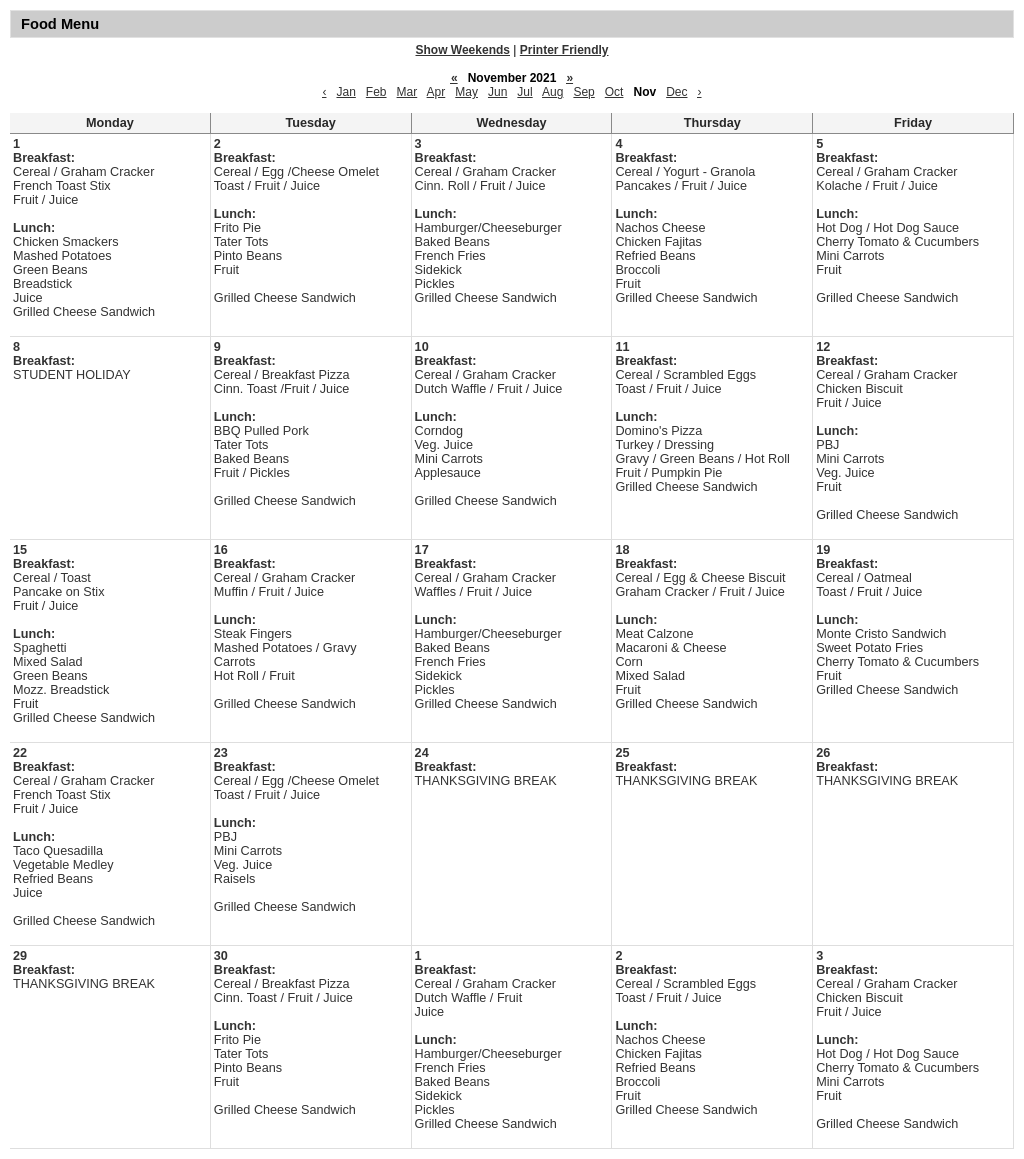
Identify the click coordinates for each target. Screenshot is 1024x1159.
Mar (407, 92)
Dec (676, 92)
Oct (614, 92)
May (466, 92)
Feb (376, 92)
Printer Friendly (564, 50)
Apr (436, 92)
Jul (524, 92)
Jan (345, 92)
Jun (497, 92)
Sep (583, 92)
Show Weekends (463, 50)
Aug (552, 92)
